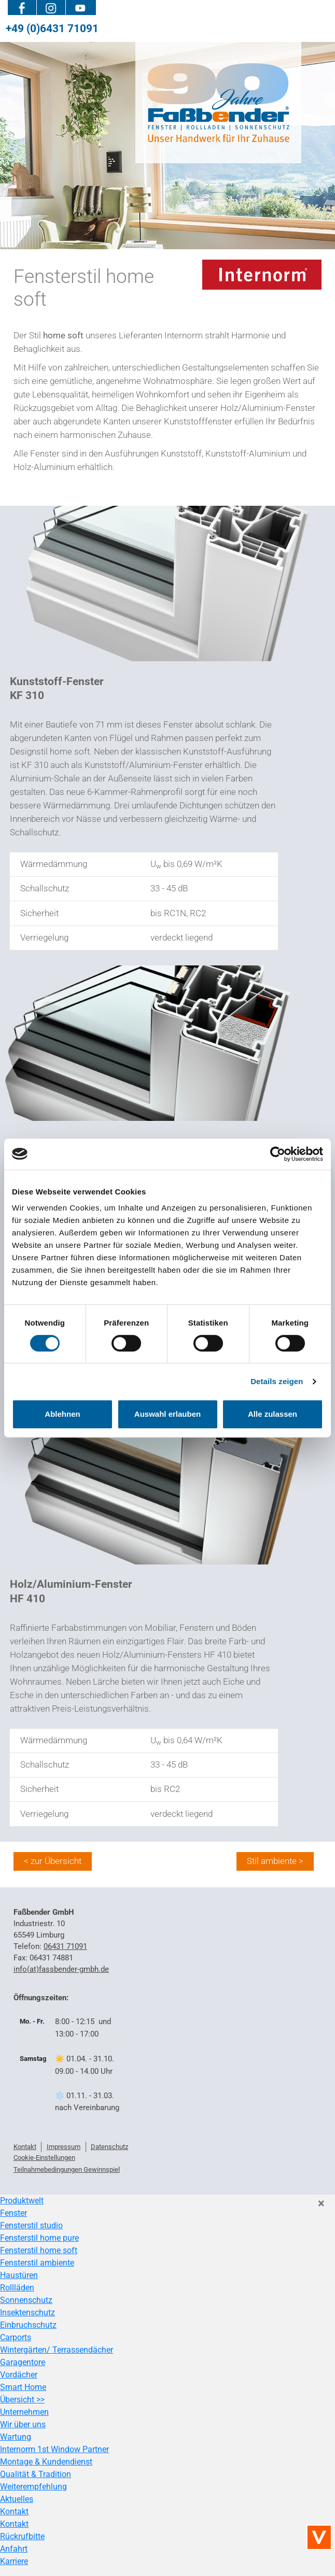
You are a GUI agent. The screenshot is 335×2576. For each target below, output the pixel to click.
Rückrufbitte (22, 2536)
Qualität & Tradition (35, 2474)
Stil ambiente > (275, 1861)
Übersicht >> (22, 2399)
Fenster (13, 2213)
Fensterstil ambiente (37, 2263)
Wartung (15, 2437)
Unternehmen (24, 2412)
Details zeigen (276, 1381)
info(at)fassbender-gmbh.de (61, 1969)
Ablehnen (62, 1414)
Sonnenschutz (26, 2300)
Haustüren (19, 2275)
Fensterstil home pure (39, 2238)
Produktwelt (22, 2200)
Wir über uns (23, 2424)
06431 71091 (65, 1946)
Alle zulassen (272, 1414)
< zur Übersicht (52, 1861)
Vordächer (18, 2375)
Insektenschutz (27, 2312)
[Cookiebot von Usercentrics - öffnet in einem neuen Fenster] (277, 1154)
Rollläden (17, 2288)
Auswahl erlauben (167, 1414)
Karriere (14, 2561)
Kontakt (14, 2511)
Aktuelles (16, 2499)
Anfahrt (13, 2549)
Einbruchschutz (28, 2325)
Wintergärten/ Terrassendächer (56, 2350)
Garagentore (22, 2362)
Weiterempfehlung (33, 2487)
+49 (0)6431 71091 (52, 28)
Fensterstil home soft (38, 2250)
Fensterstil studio (31, 2225)
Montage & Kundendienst (46, 2462)
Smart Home (23, 2387)
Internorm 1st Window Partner (54, 2449)
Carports (15, 2337)
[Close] (321, 2203)
